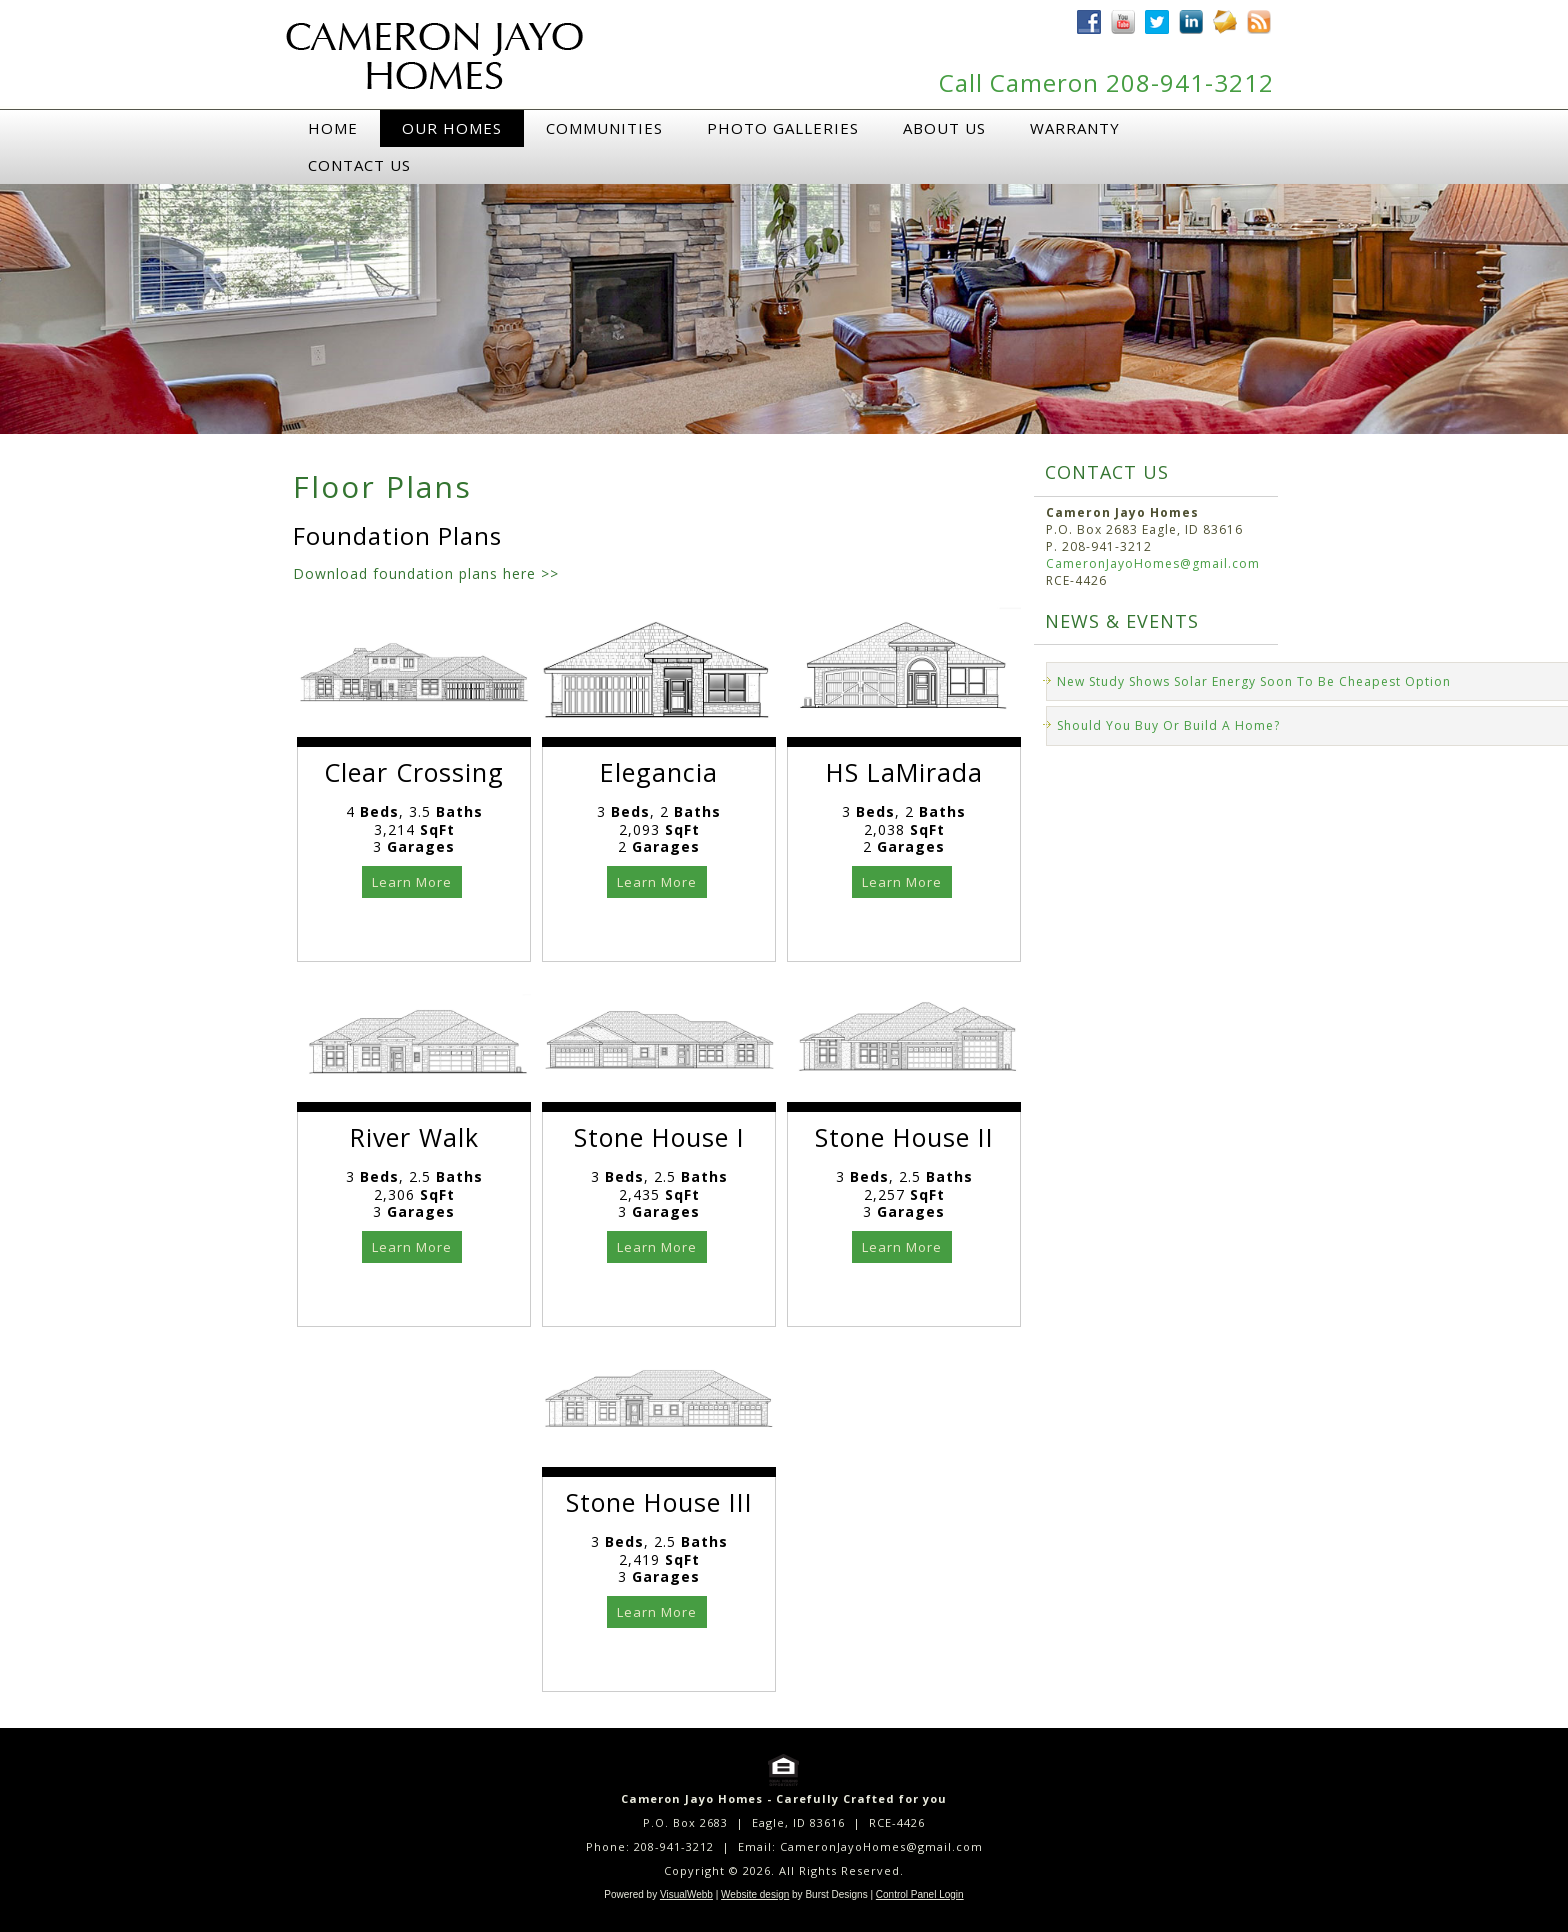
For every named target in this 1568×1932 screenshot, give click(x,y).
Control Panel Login (920, 1894)
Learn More (412, 882)
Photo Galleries (783, 128)
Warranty (1075, 128)
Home (333, 128)
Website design (755, 1894)
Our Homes (452, 128)
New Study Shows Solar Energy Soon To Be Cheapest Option (1254, 681)
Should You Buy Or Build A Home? (1168, 725)
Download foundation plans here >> (426, 573)
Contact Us (359, 165)
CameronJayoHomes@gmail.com (1153, 563)
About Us (944, 128)
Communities (604, 128)
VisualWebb (686, 1894)
